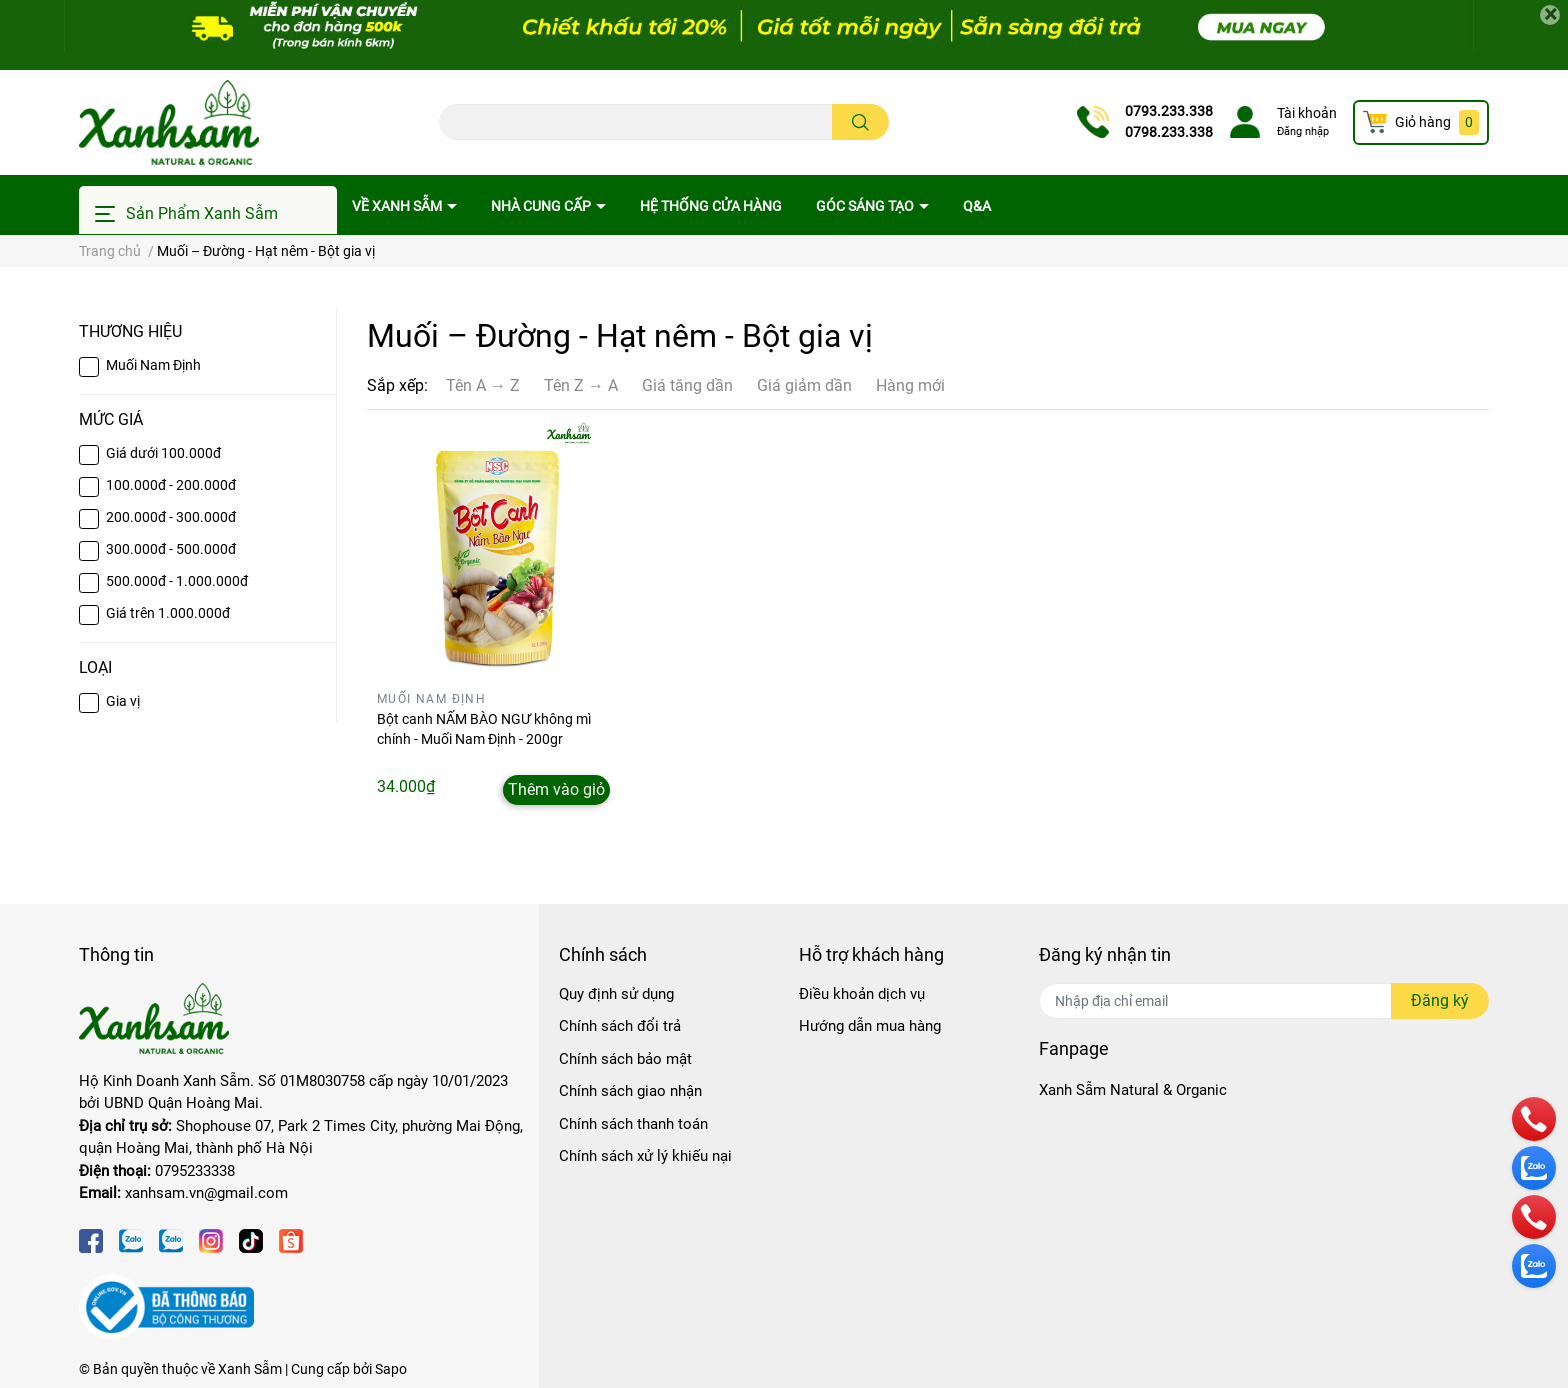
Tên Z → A (581, 385)
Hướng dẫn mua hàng (870, 1026)
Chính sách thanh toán (633, 1124)
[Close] (1550, 15)
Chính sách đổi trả (620, 1026)
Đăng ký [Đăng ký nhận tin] (1440, 1000)
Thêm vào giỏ (556, 789)
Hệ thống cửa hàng (711, 206)
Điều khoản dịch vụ (862, 994)
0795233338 (195, 1171)
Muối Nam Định (153, 365)
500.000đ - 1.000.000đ (177, 581)
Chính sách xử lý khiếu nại (645, 1156)
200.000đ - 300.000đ (171, 517)
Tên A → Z (483, 385)
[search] (860, 122)
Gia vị (123, 701)
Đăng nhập (1303, 131)
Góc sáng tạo (866, 206)
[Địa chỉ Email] (1264, 1001)
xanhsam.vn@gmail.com (206, 1193)
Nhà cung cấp (542, 206)
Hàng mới (910, 385)
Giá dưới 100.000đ (163, 453)
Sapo (391, 1369)
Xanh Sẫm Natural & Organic (1133, 1090)
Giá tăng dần (687, 385)
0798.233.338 (1169, 132)
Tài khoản (1307, 113)
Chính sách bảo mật (625, 1059)
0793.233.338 (1169, 111)
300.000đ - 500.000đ (171, 549)
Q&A (977, 206)
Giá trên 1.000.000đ (168, 613)
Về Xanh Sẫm (398, 206)
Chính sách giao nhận (630, 1091)
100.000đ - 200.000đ (171, 485)
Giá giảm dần (804, 385)
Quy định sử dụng (616, 994)
